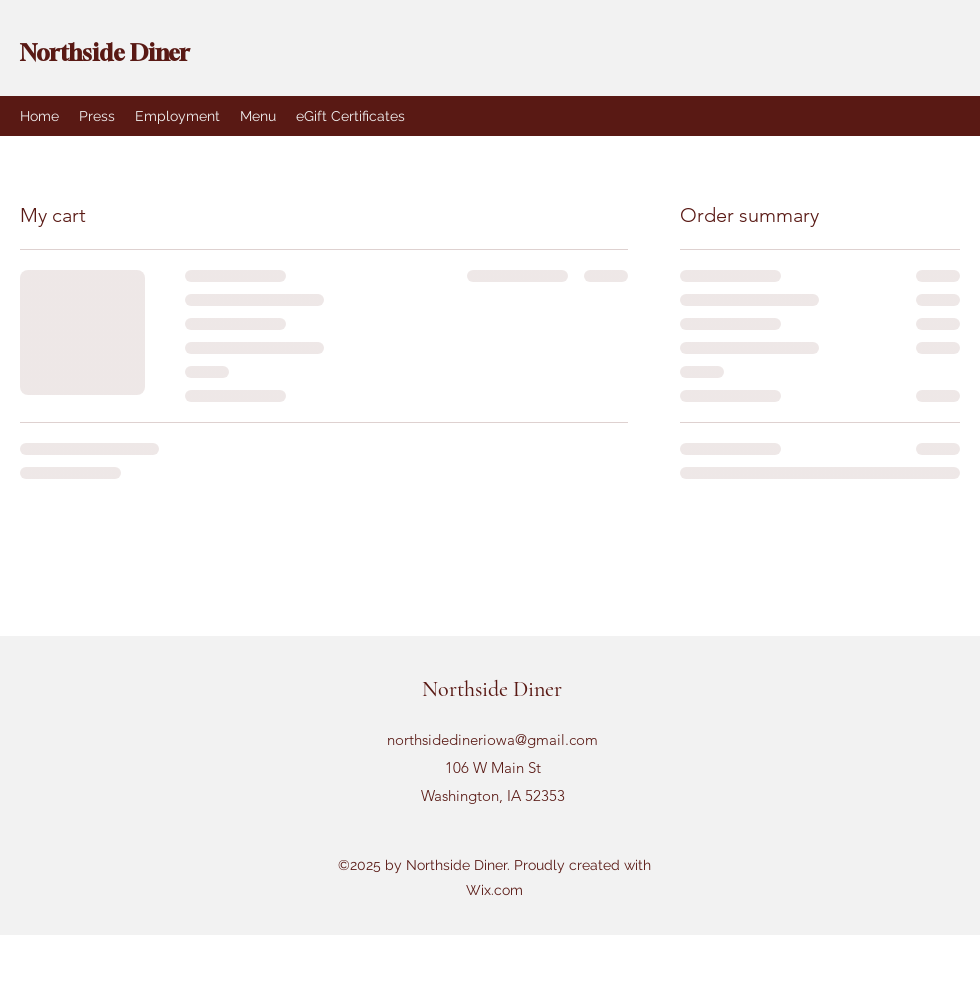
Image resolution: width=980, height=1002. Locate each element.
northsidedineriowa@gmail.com (492, 739)
